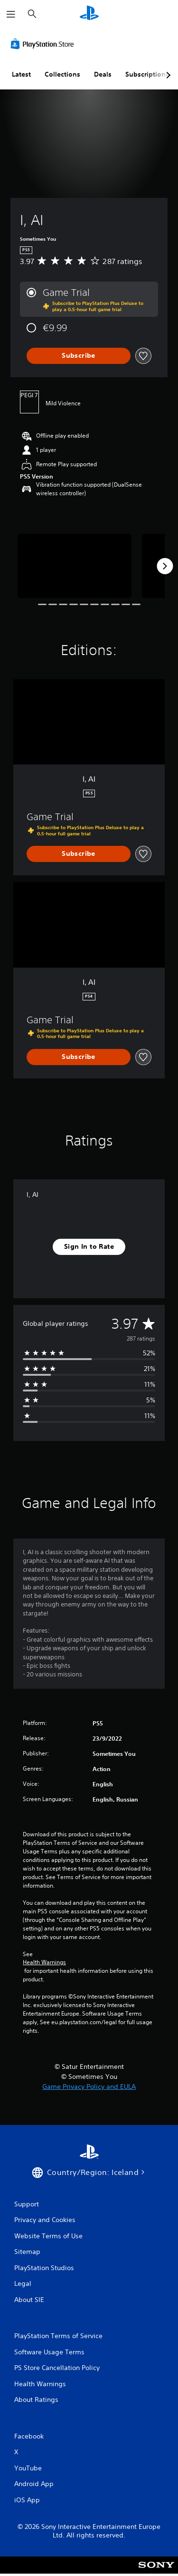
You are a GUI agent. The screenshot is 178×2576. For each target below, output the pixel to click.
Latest (21, 74)
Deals (103, 74)
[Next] (165, 566)
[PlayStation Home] (89, 14)
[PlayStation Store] (44, 43)
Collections (62, 74)
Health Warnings (44, 1962)
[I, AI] (74, 566)
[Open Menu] (10, 14)
